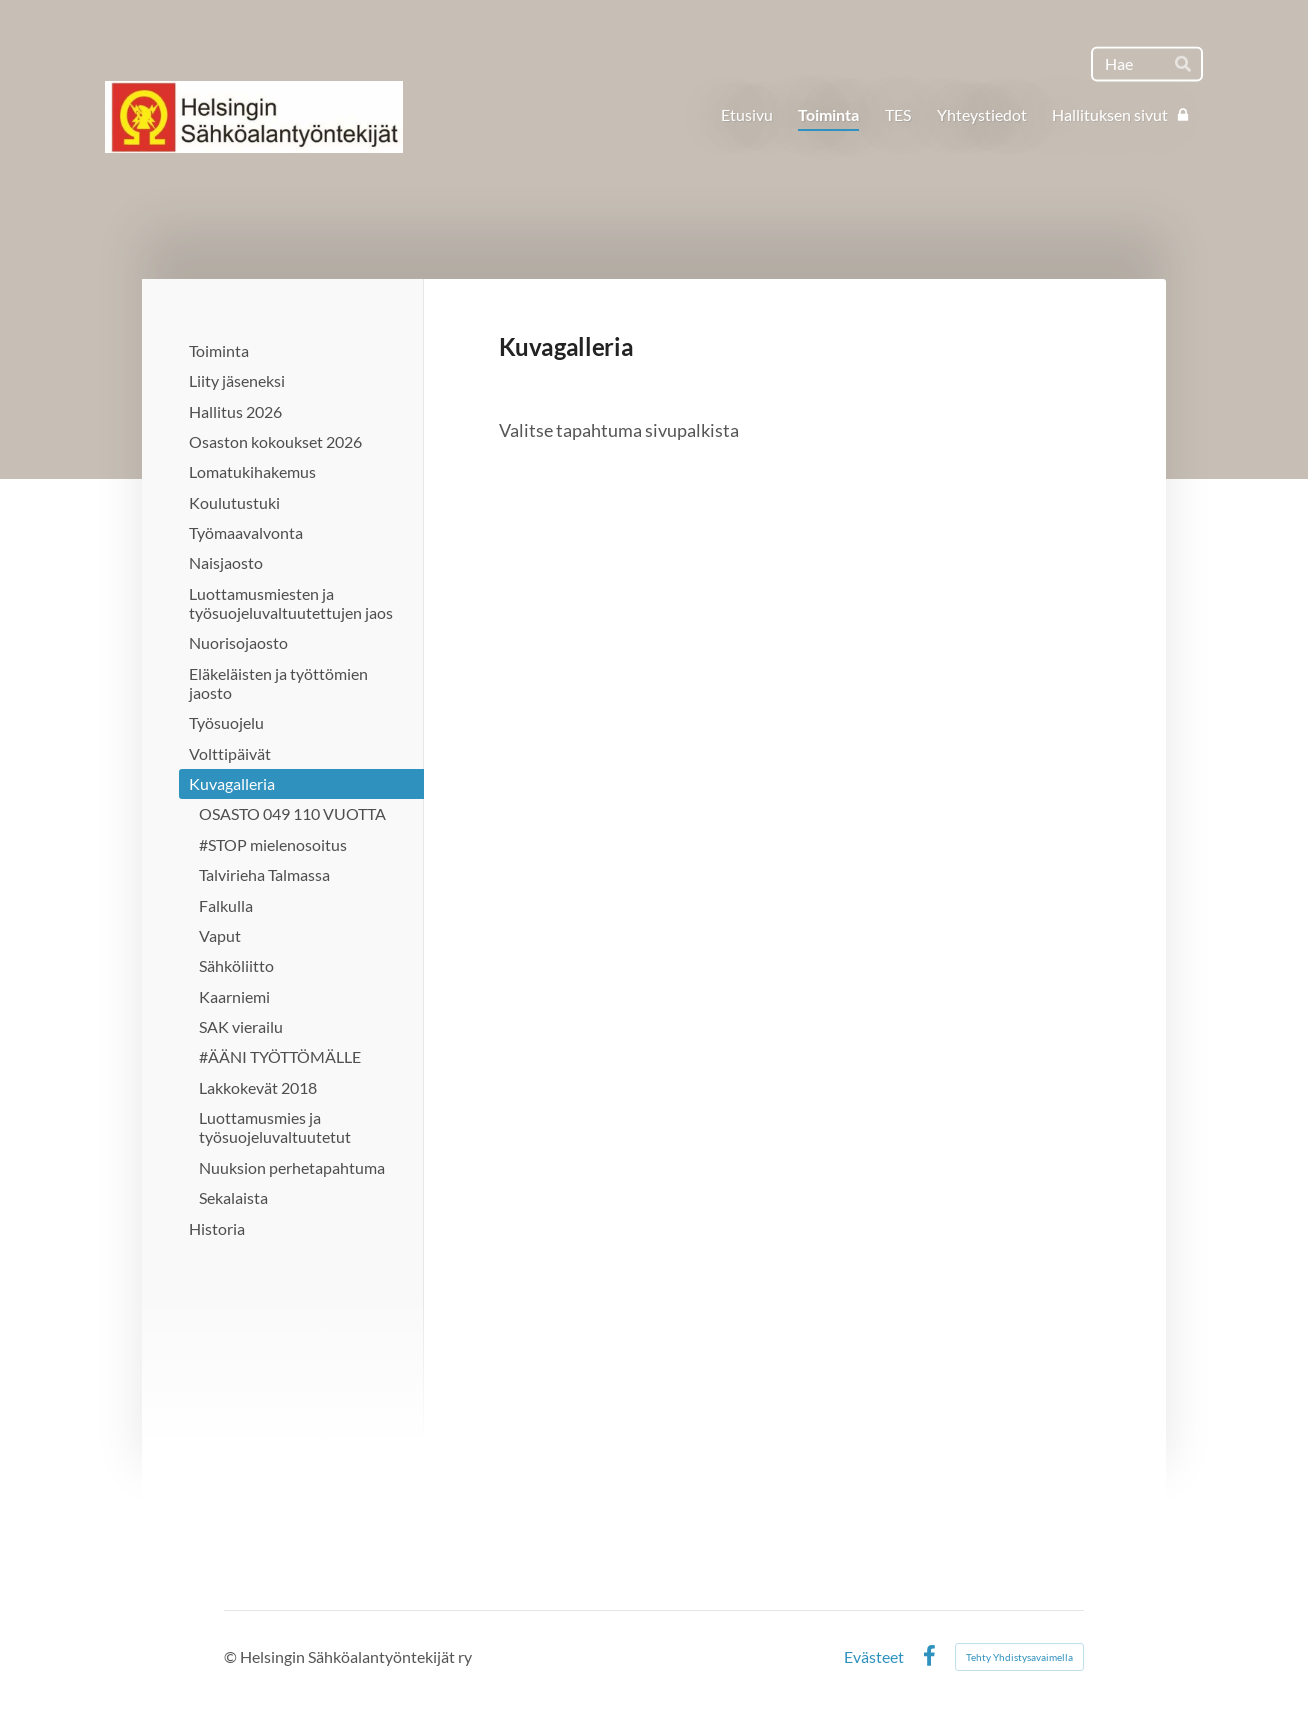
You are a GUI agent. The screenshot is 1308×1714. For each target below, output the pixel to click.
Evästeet (874, 1657)
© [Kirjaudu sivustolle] (232, 1656)
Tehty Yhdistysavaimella (1019, 1657)
